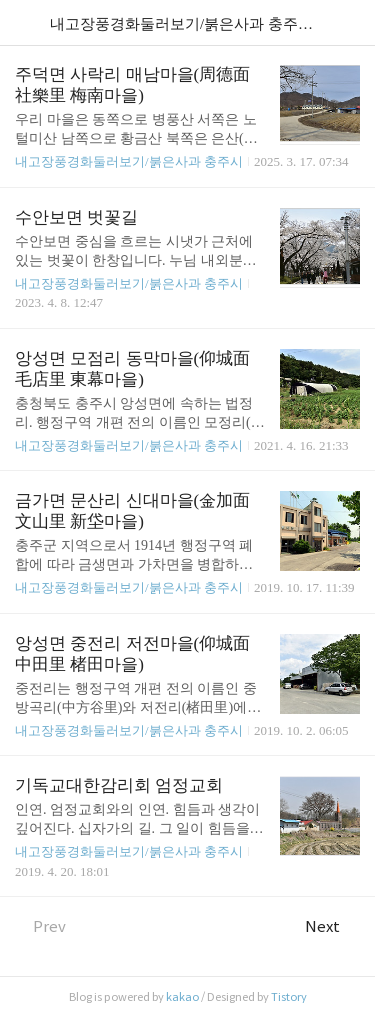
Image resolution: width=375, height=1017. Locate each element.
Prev (40, 926)
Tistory (289, 997)
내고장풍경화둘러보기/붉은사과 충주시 (129, 161)
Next (332, 926)
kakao (182, 997)
